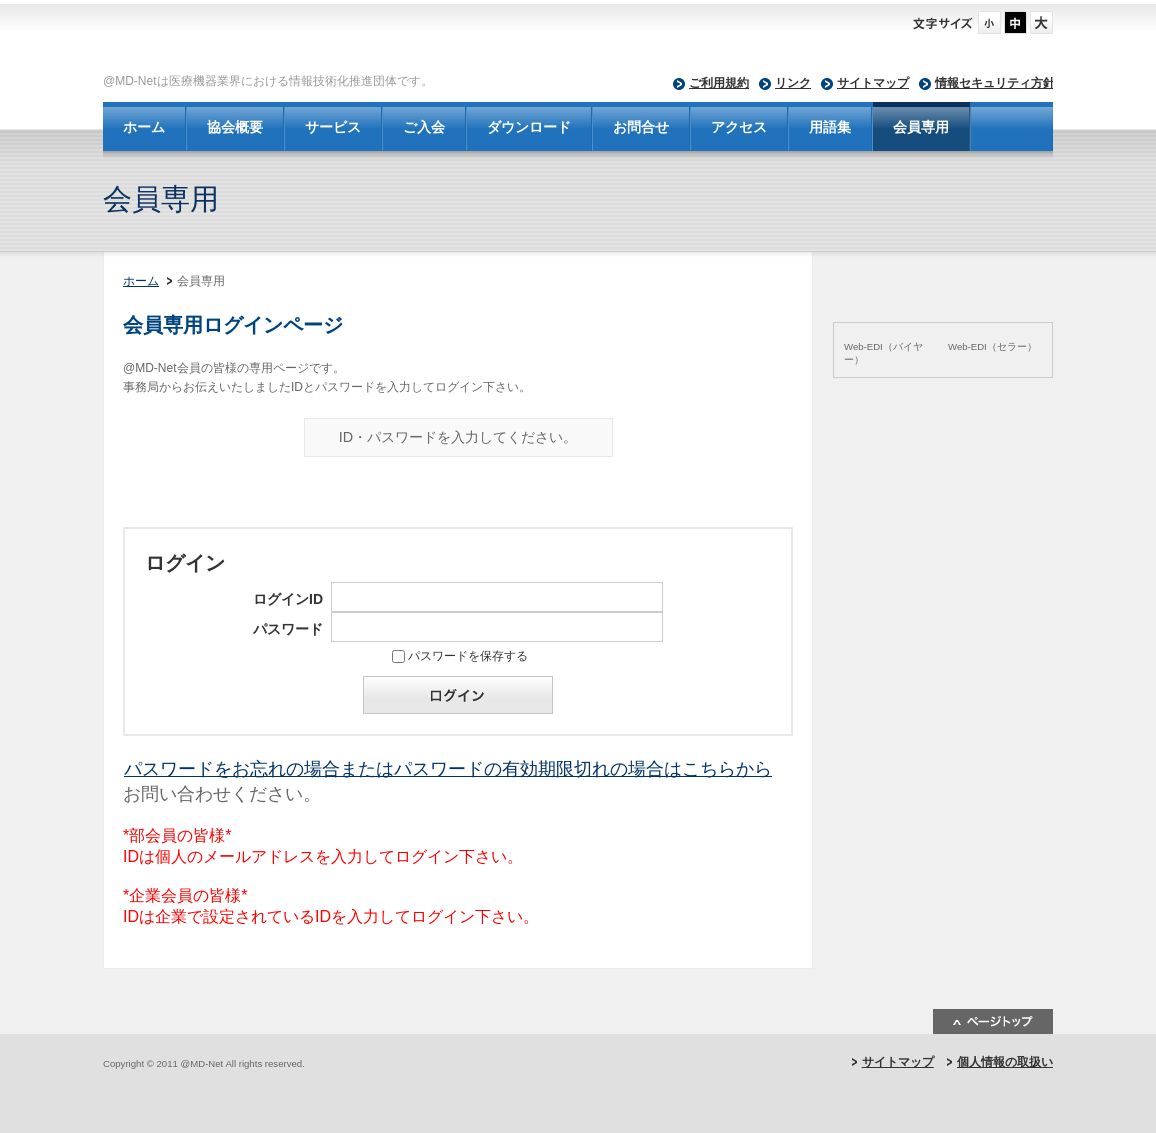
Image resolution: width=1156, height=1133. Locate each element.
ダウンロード (529, 127)
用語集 (830, 127)
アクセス (739, 127)
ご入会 (424, 127)
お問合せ (641, 127)
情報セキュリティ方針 (995, 83)
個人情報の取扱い (1005, 1062)
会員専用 (921, 127)
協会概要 (235, 127)
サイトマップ (873, 83)
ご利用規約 (719, 83)
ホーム (144, 127)
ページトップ (993, 1021)
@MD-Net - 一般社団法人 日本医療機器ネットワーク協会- (428, 41)
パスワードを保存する (468, 656)
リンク (793, 83)
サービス (333, 127)
